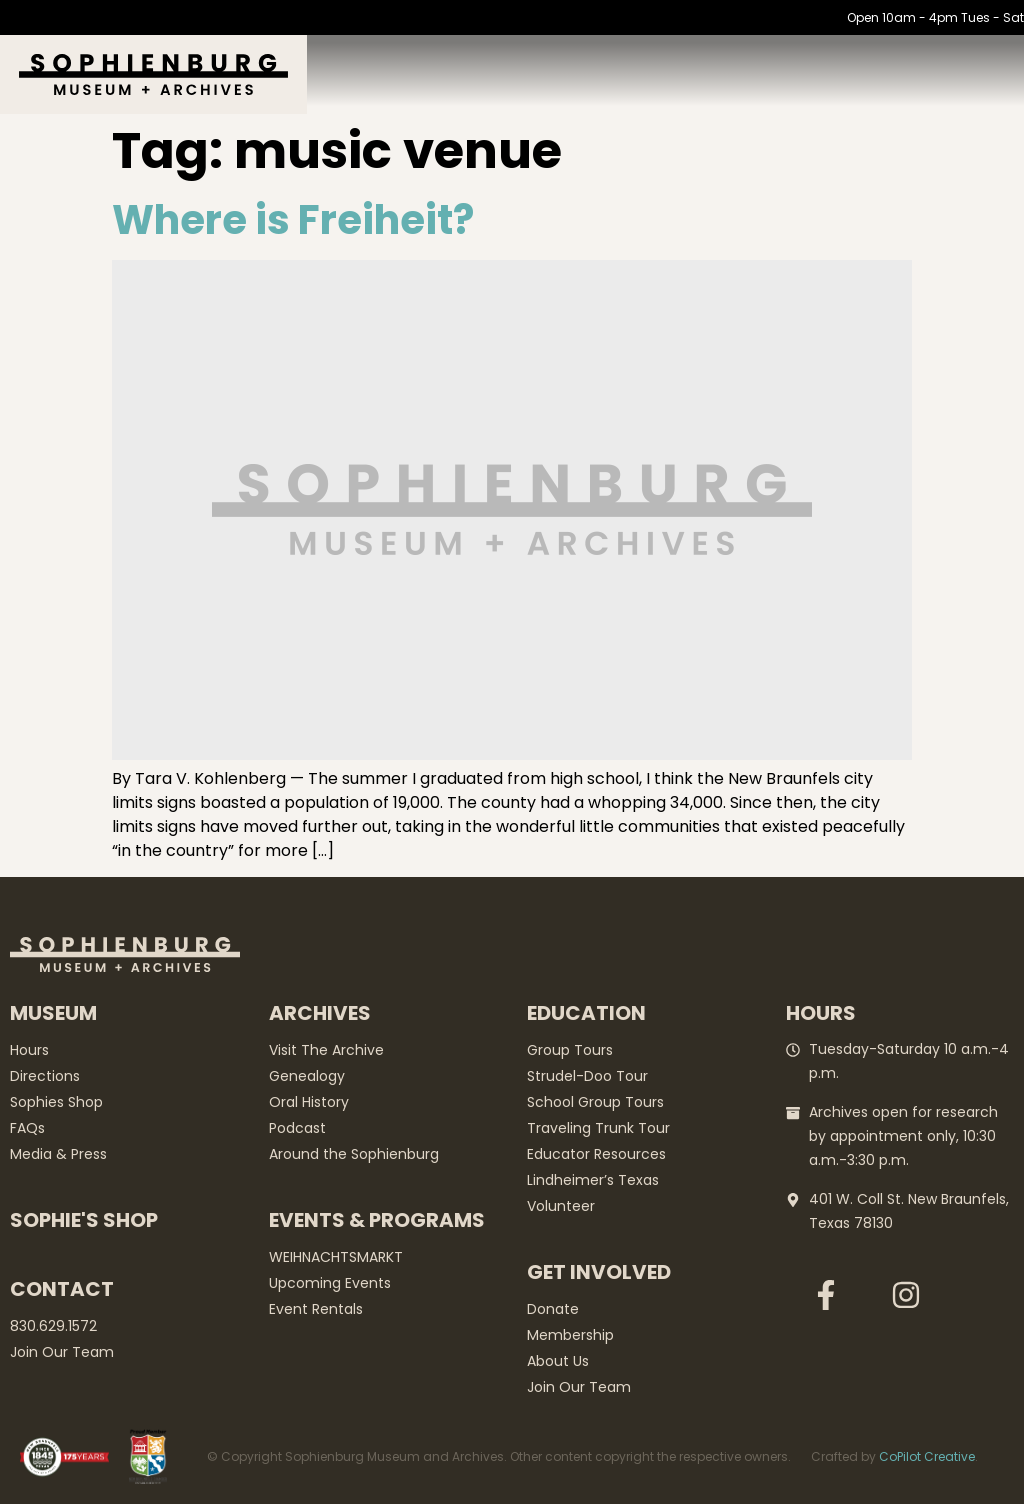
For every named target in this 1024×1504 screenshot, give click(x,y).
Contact (62, 1289)
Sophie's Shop (84, 1220)
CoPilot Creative (927, 1456)
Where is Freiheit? (293, 220)
